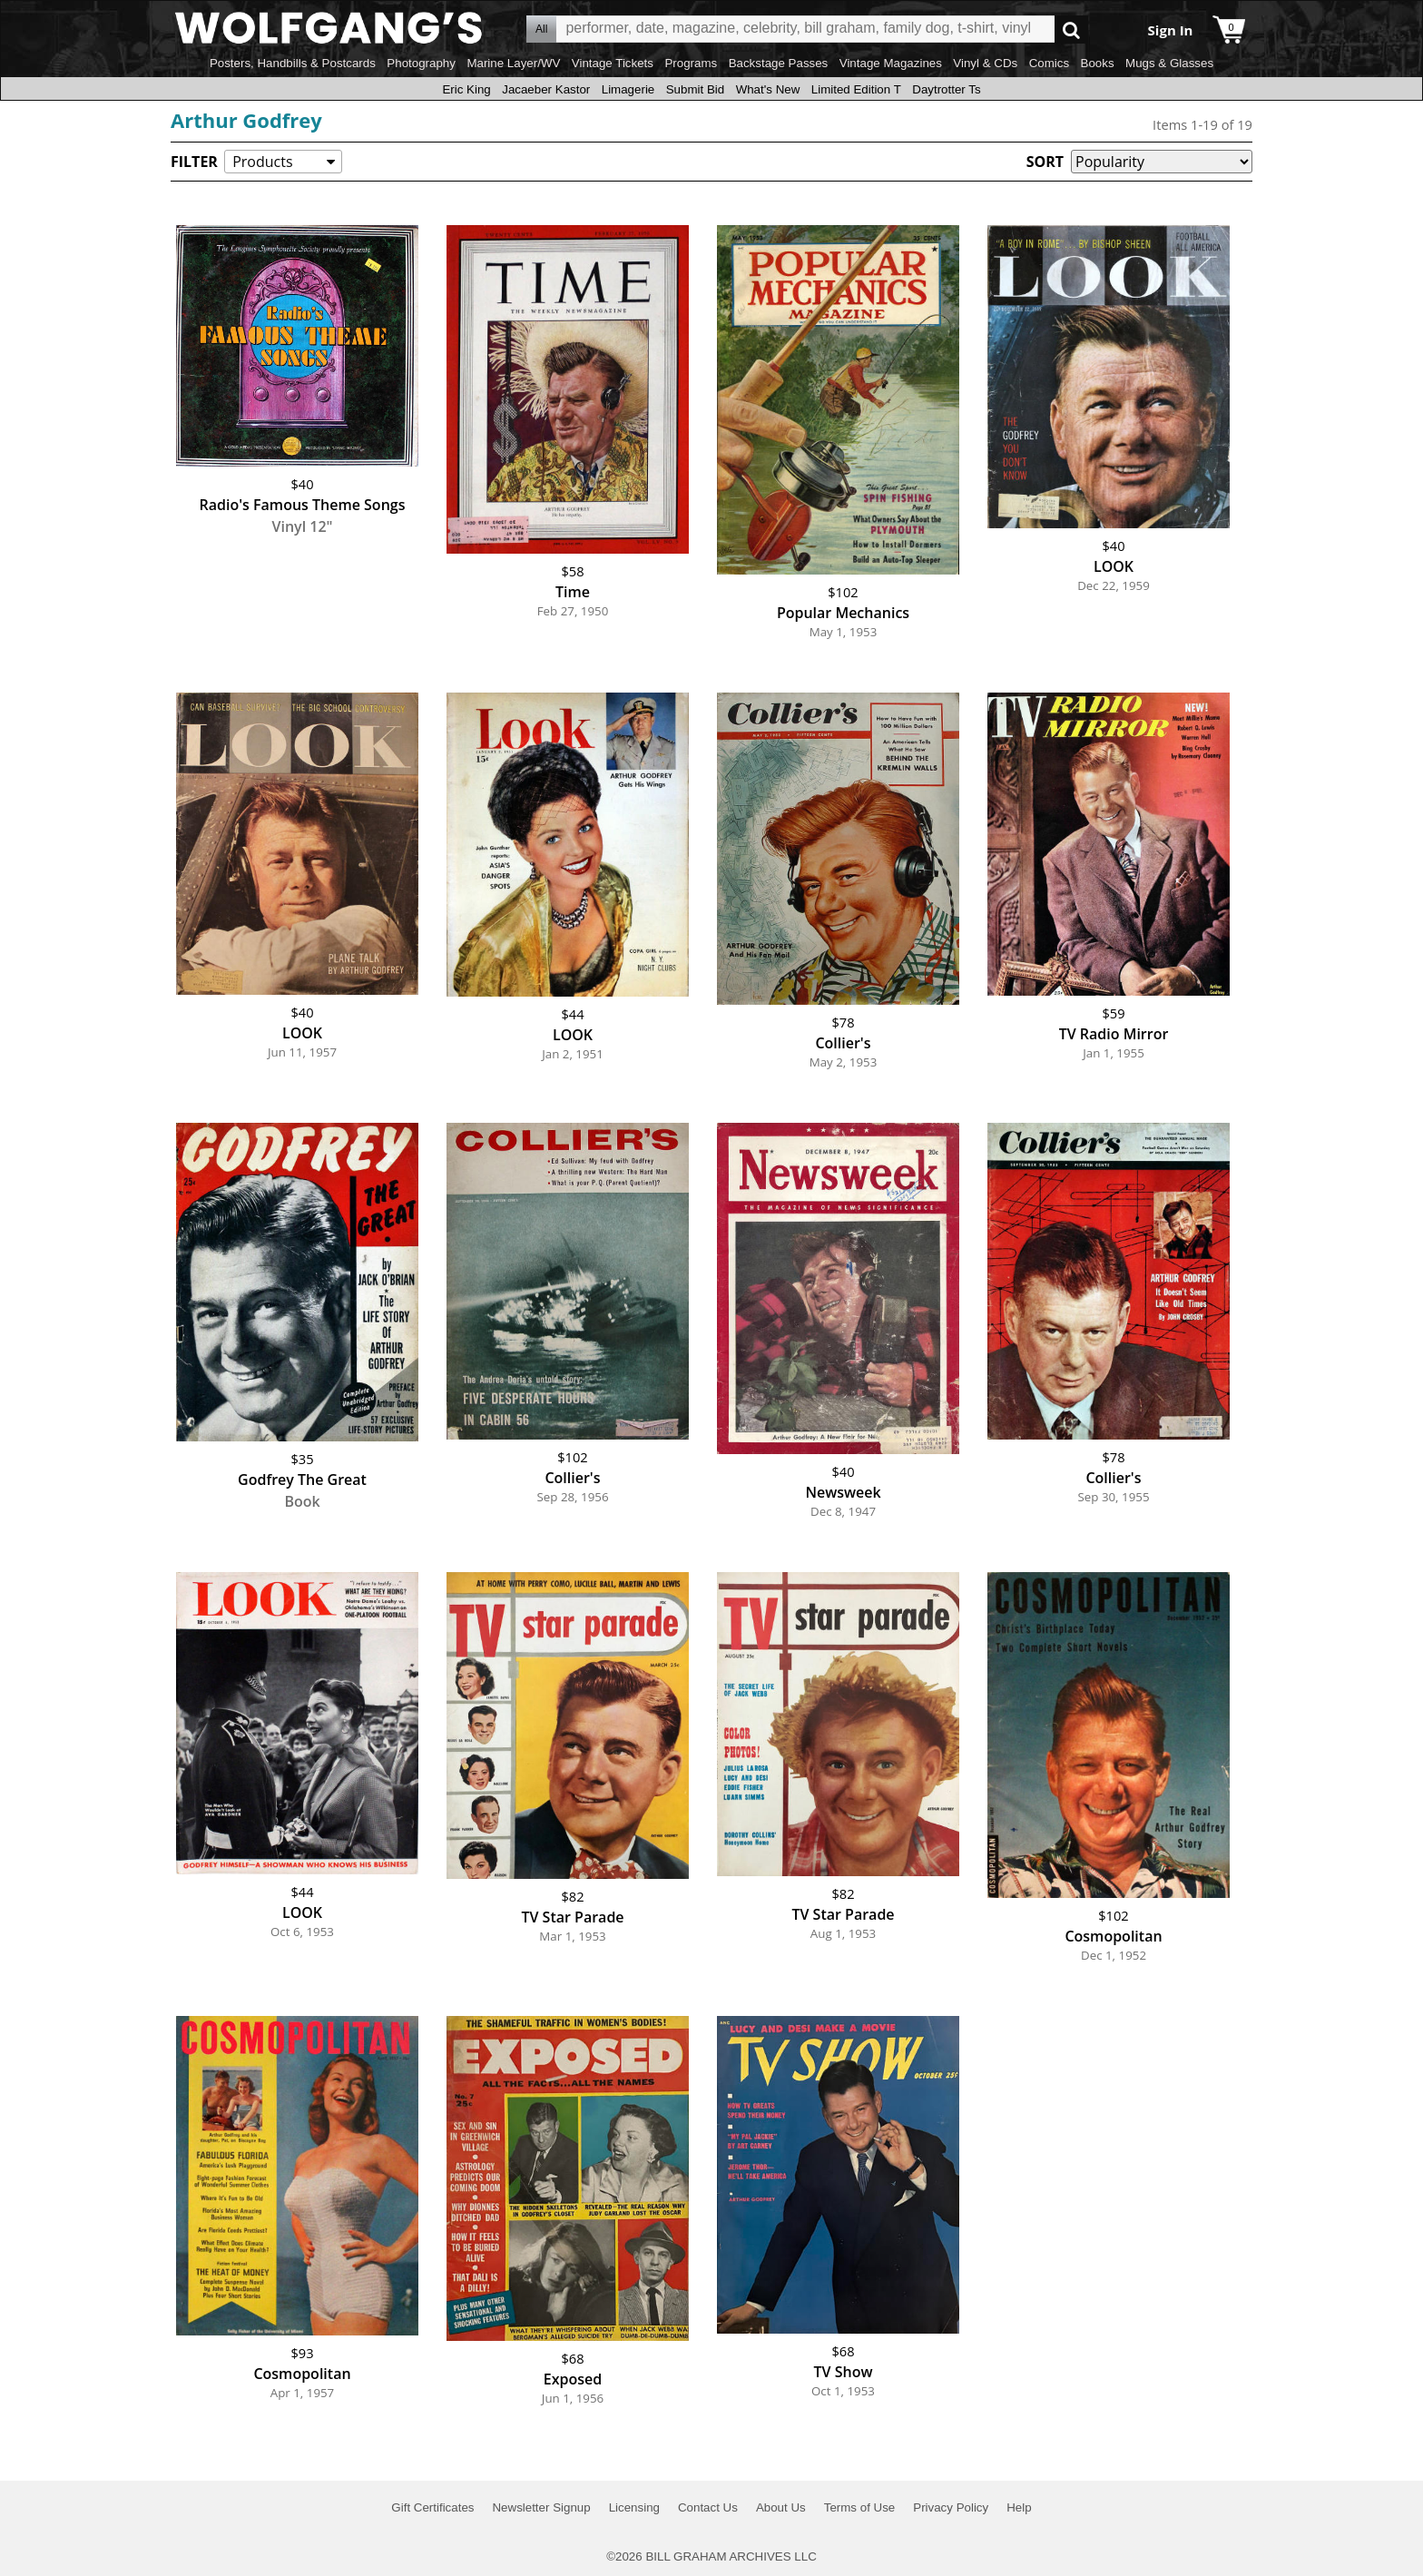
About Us (781, 2507)
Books (1097, 63)
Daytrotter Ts (946, 89)
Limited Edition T (856, 89)
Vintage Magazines (890, 63)
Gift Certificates (432, 2507)
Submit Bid (695, 89)
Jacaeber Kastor (546, 89)
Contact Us (708, 2507)
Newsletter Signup (541, 2507)
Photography (421, 63)
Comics (1049, 63)
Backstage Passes (779, 63)
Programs (690, 63)
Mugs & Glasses (1169, 63)
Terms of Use (860, 2507)
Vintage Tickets (612, 63)
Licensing (634, 2507)
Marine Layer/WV (513, 63)
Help (1018, 2507)
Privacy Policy (950, 2507)
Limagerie (628, 89)
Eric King (466, 89)
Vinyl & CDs (985, 63)
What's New (768, 89)
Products (262, 162)
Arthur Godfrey (246, 120)
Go (1071, 29)
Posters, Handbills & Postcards (293, 63)
